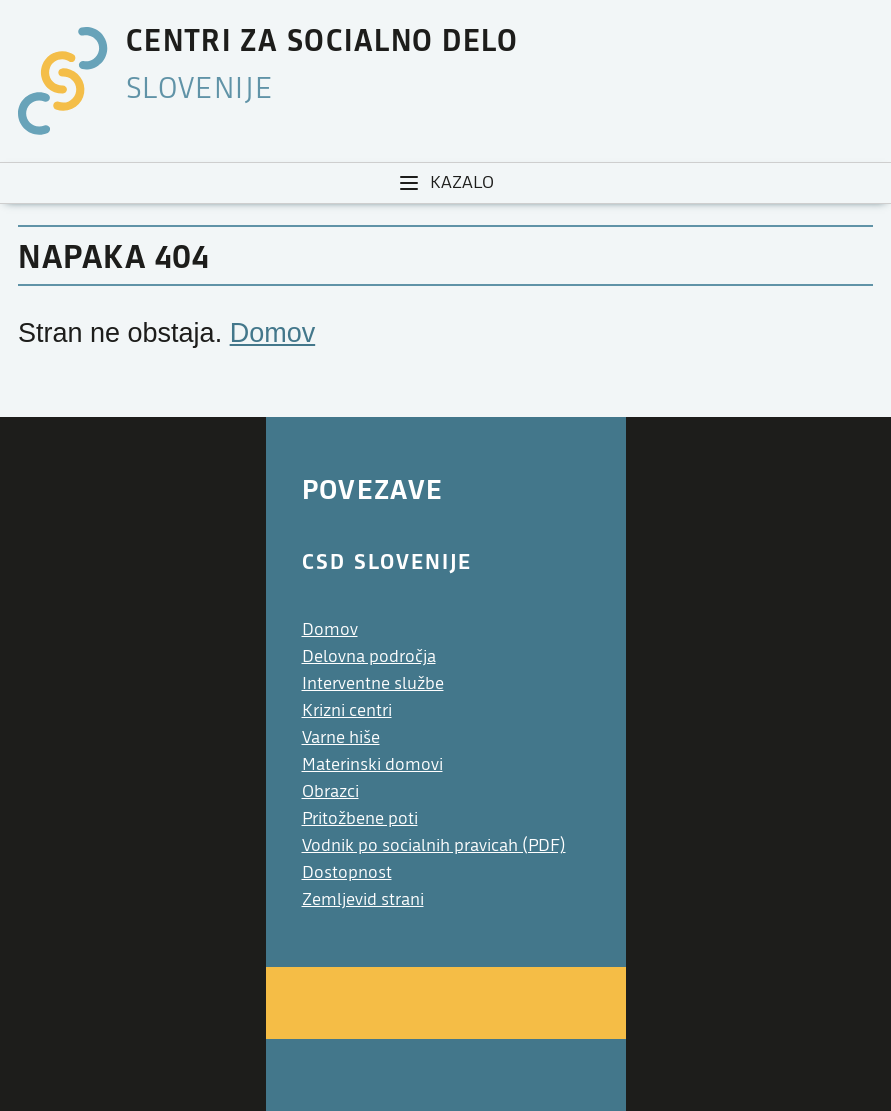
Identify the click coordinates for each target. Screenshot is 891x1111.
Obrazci (330, 791)
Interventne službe (373, 683)
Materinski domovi (372, 764)
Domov (273, 333)
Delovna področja (369, 656)
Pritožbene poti (360, 818)
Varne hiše (341, 737)
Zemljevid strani (363, 899)
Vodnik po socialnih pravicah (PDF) (434, 845)
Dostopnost (347, 872)
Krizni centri (347, 710)
